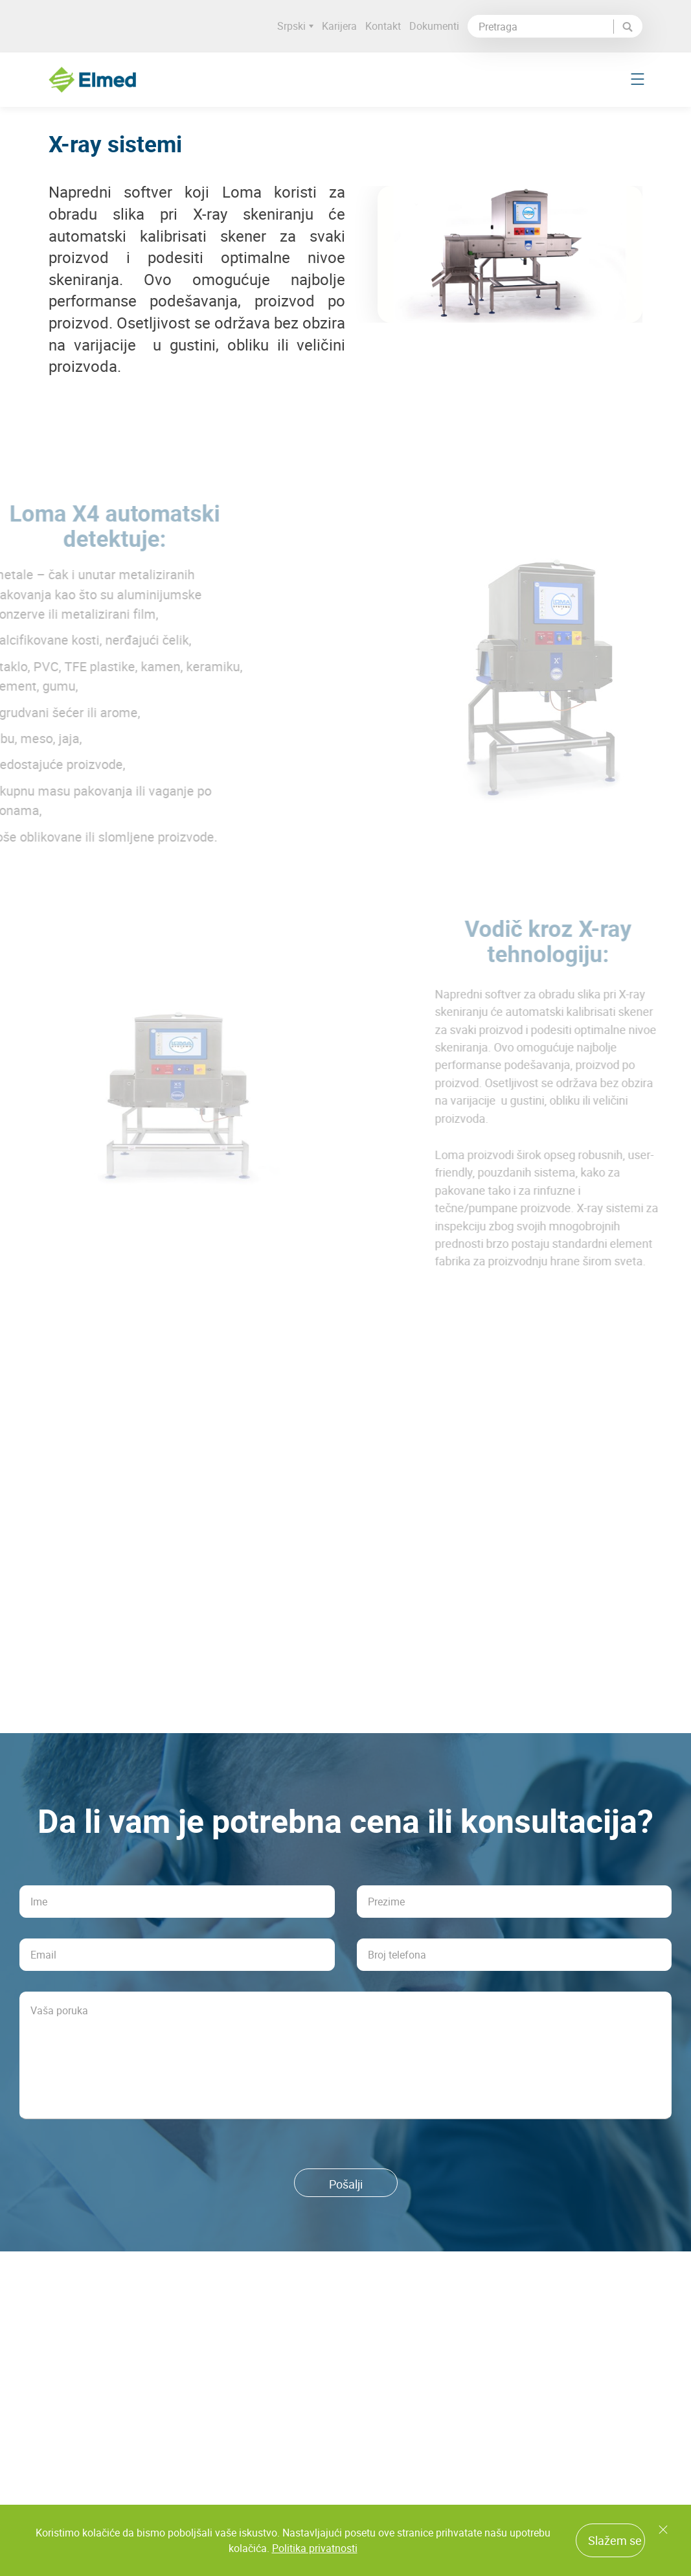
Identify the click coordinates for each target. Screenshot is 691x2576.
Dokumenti (434, 26)
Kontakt (383, 26)
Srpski (295, 26)
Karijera (339, 26)
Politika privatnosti (314, 2548)
